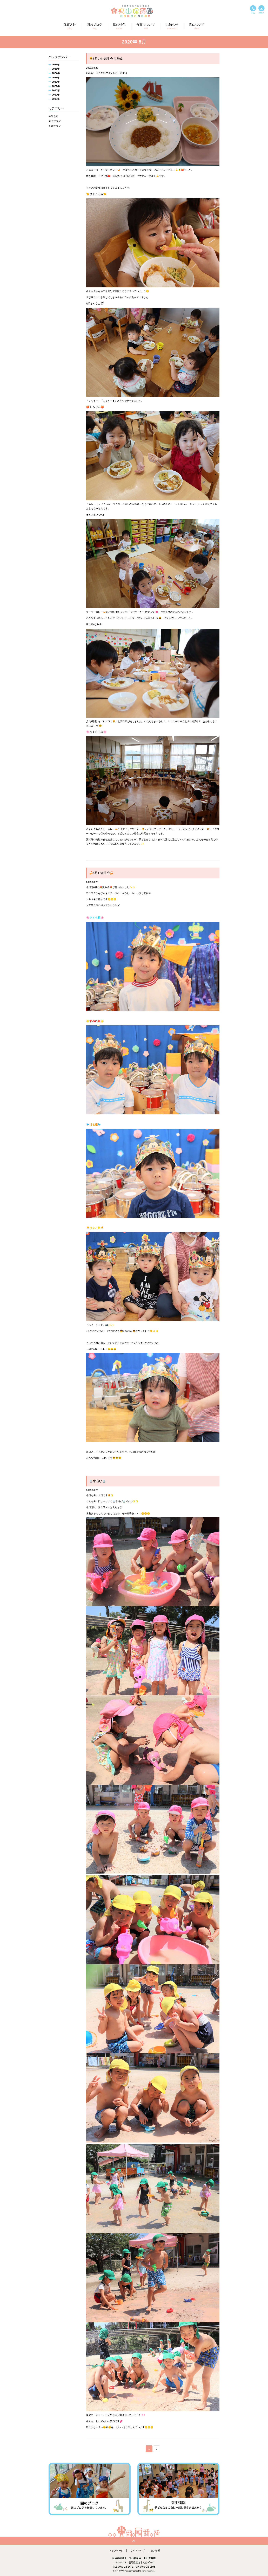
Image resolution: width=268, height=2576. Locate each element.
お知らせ (53, 116)
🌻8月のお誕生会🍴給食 (106, 58)
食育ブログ (55, 126)
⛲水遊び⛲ (97, 1481)
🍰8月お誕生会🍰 (101, 873)
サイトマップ (137, 2550)
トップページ (116, 2550)
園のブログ (55, 121)
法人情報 (155, 2550)
